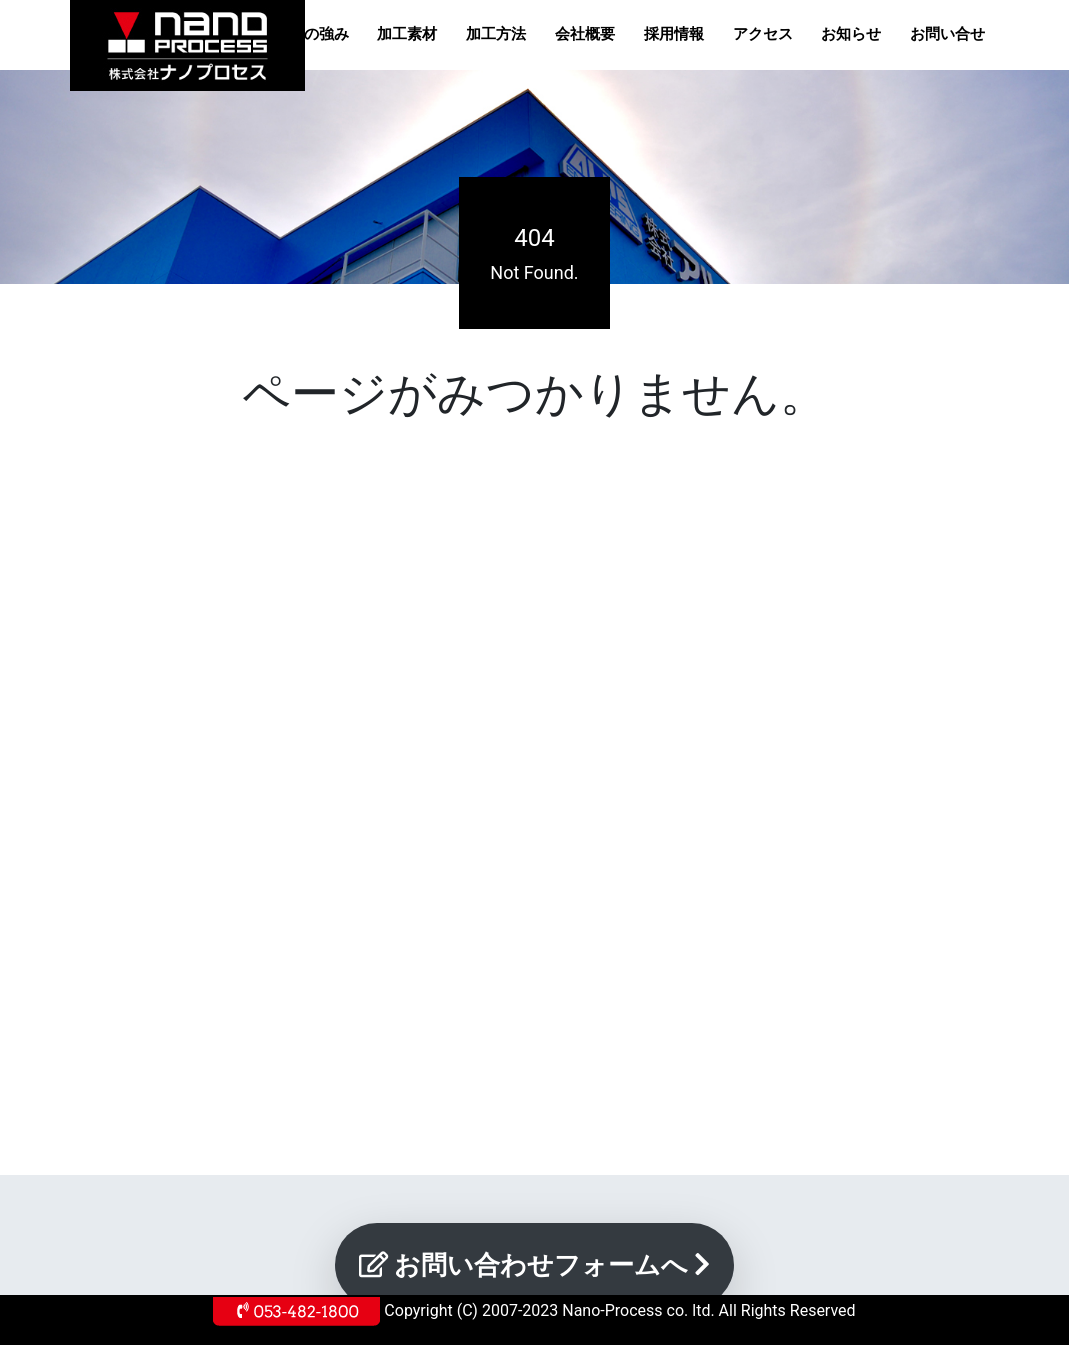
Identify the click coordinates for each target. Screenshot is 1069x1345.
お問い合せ (947, 34)
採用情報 (674, 34)
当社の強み (311, 34)
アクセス (763, 34)
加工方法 (496, 34)
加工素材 (407, 34)
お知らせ (851, 34)
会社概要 (585, 34)
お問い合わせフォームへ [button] (535, 1265)
